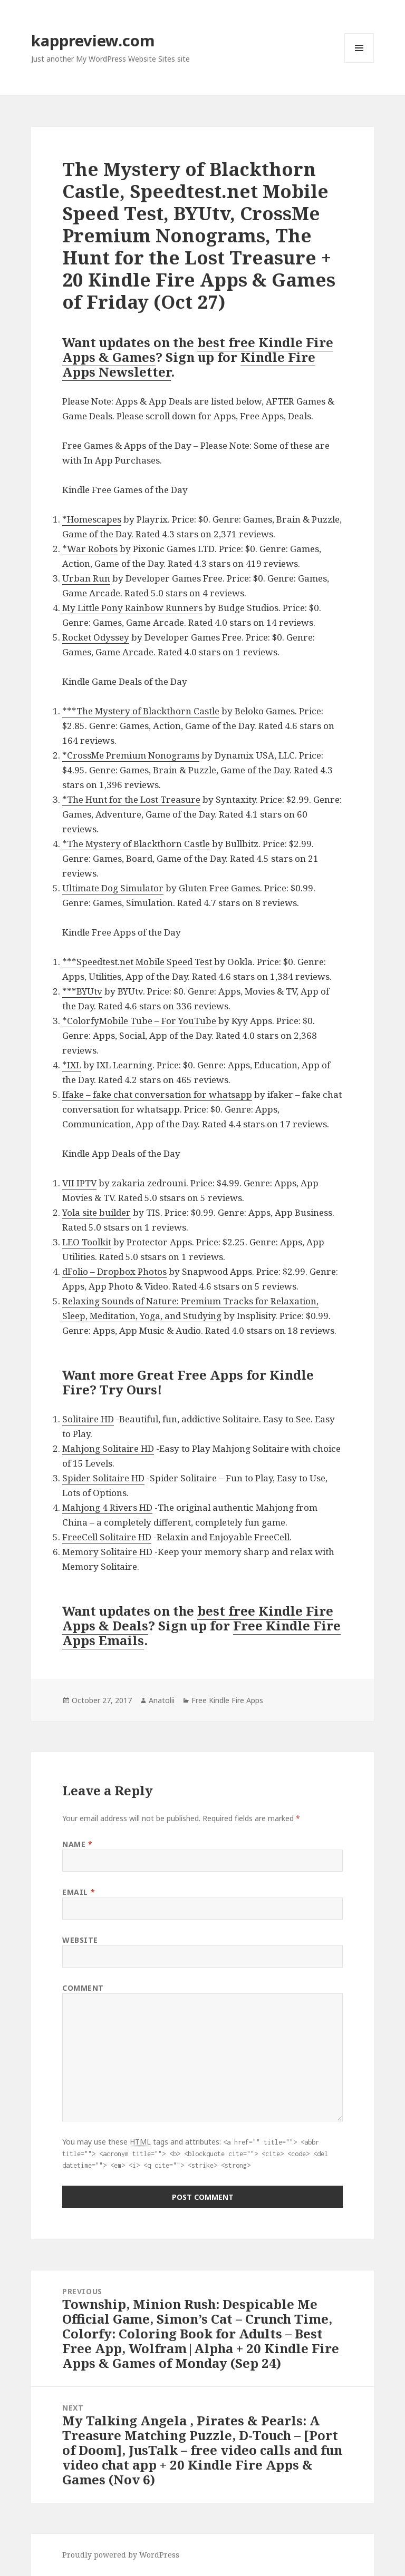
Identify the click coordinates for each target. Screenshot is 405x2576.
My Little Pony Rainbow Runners (132, 608)
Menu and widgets (359, 62)
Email (78, 1892)
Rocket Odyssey (95, 637)
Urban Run (86, 578)
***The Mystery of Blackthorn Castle (140, 711)
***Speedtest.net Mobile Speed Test (137, 962)
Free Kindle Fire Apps (227, 1700)
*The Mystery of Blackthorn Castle (136, 844)
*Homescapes (91, 519)
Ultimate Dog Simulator (112, 888)
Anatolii (162, 1700)
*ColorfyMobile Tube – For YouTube (139, 1021)
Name (77, 1844)
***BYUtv (82, 991)
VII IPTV (79, 1183)
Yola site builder (96, 1212)
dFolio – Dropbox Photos (114, 1271)
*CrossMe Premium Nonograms (130, 755)
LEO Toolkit (86, 1242)
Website (80, 1940)
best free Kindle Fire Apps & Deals (197, 1618)
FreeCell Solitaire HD (106, 1537)
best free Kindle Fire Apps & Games (197, 349)
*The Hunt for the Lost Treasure (131, 799)
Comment (83, 1988)
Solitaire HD (88, 1419)
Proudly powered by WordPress (120, 2555)
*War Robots (90, 549)
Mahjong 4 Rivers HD (107, 1507)
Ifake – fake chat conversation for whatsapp (157, 1094)
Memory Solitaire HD (107, 1552)
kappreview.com (93, 40)
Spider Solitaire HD (103, 1478)
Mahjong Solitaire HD (108, 1448)
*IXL (71, 1065)
